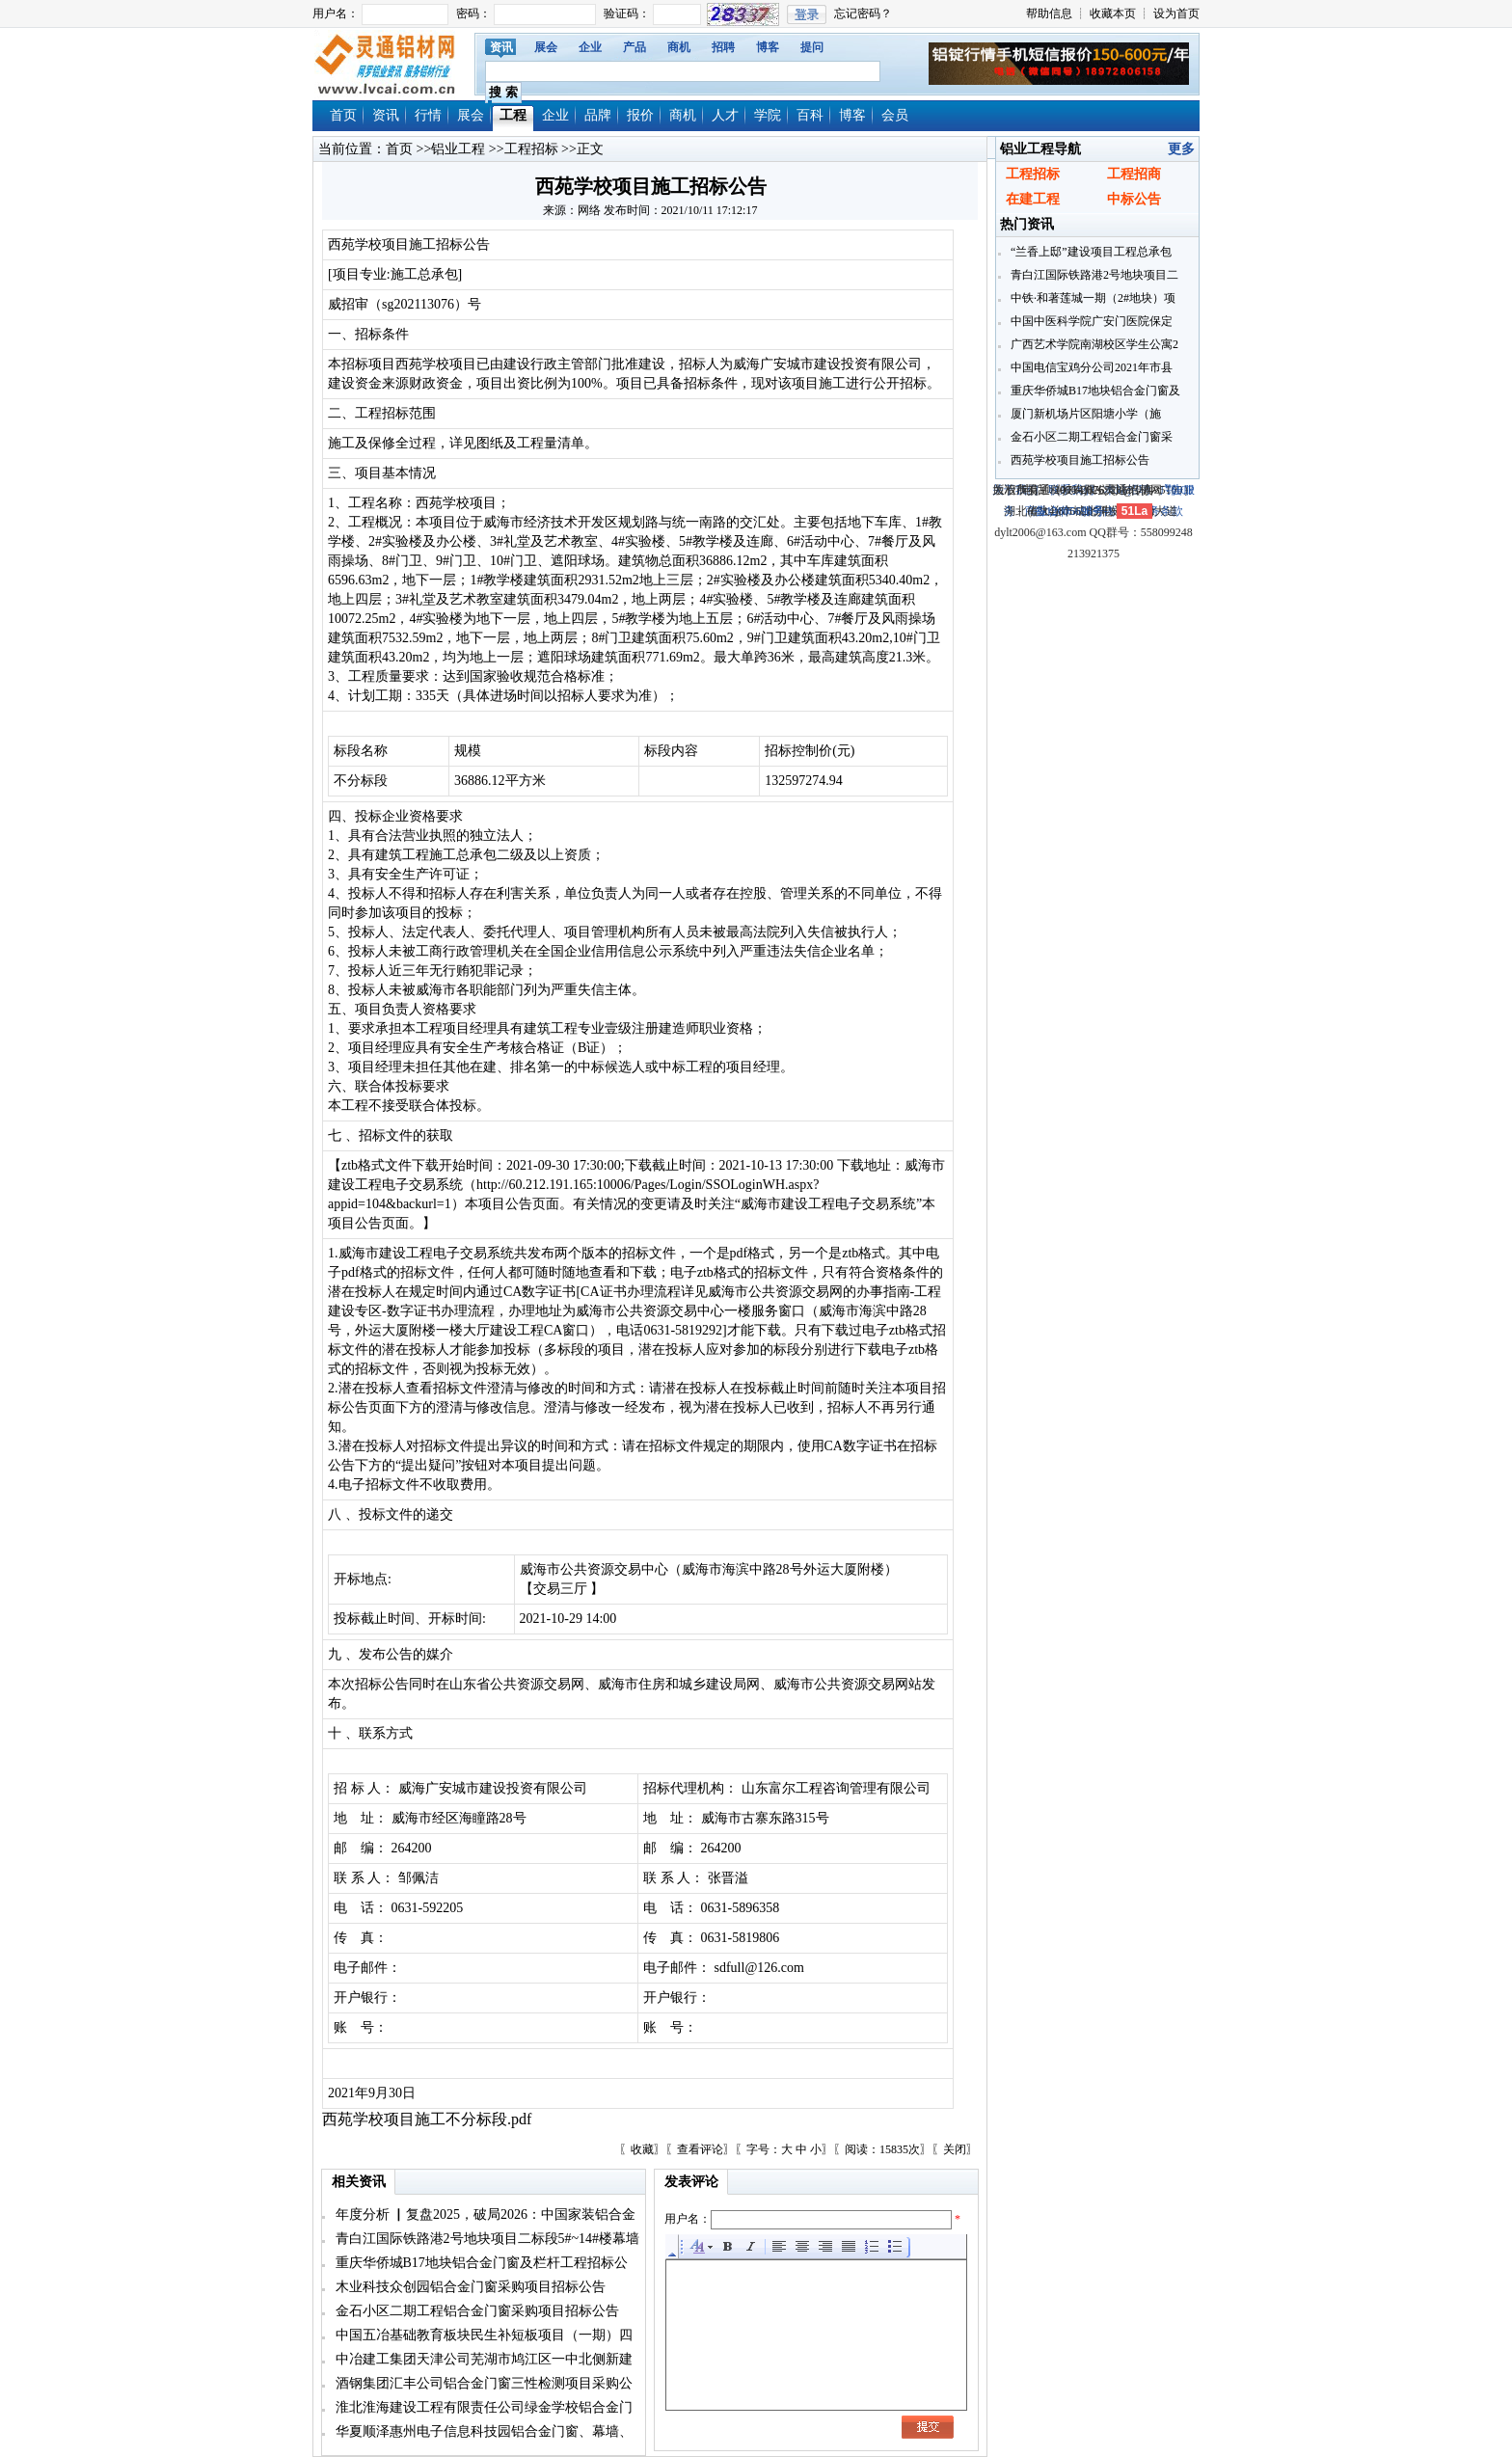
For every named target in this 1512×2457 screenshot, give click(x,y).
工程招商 (1134, 174)
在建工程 (1033, 199)
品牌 (597, 115)
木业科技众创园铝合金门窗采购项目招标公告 (469, 2287)
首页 (343, 115)
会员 (894, 115)
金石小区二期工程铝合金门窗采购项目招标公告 (475, 2311)
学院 (767, 115)
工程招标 (531, 149)
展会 (545, 47)
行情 (428, 115)
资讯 (501, 47)
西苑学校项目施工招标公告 (1078, 460)
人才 (725, 115)
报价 (640, 115)
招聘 (723, 47)
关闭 (954, 2149)
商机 (678, 47)
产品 (634, 47)
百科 (810, 115)
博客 (767, 47)
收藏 (642, 2149)
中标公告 (1134, 199)
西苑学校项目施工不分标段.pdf (426, 2119)
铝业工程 (458, 149)
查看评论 (700, 2149)
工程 (513, 115)
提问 (812, 47)
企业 (590, 47)
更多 (1181, 149)
